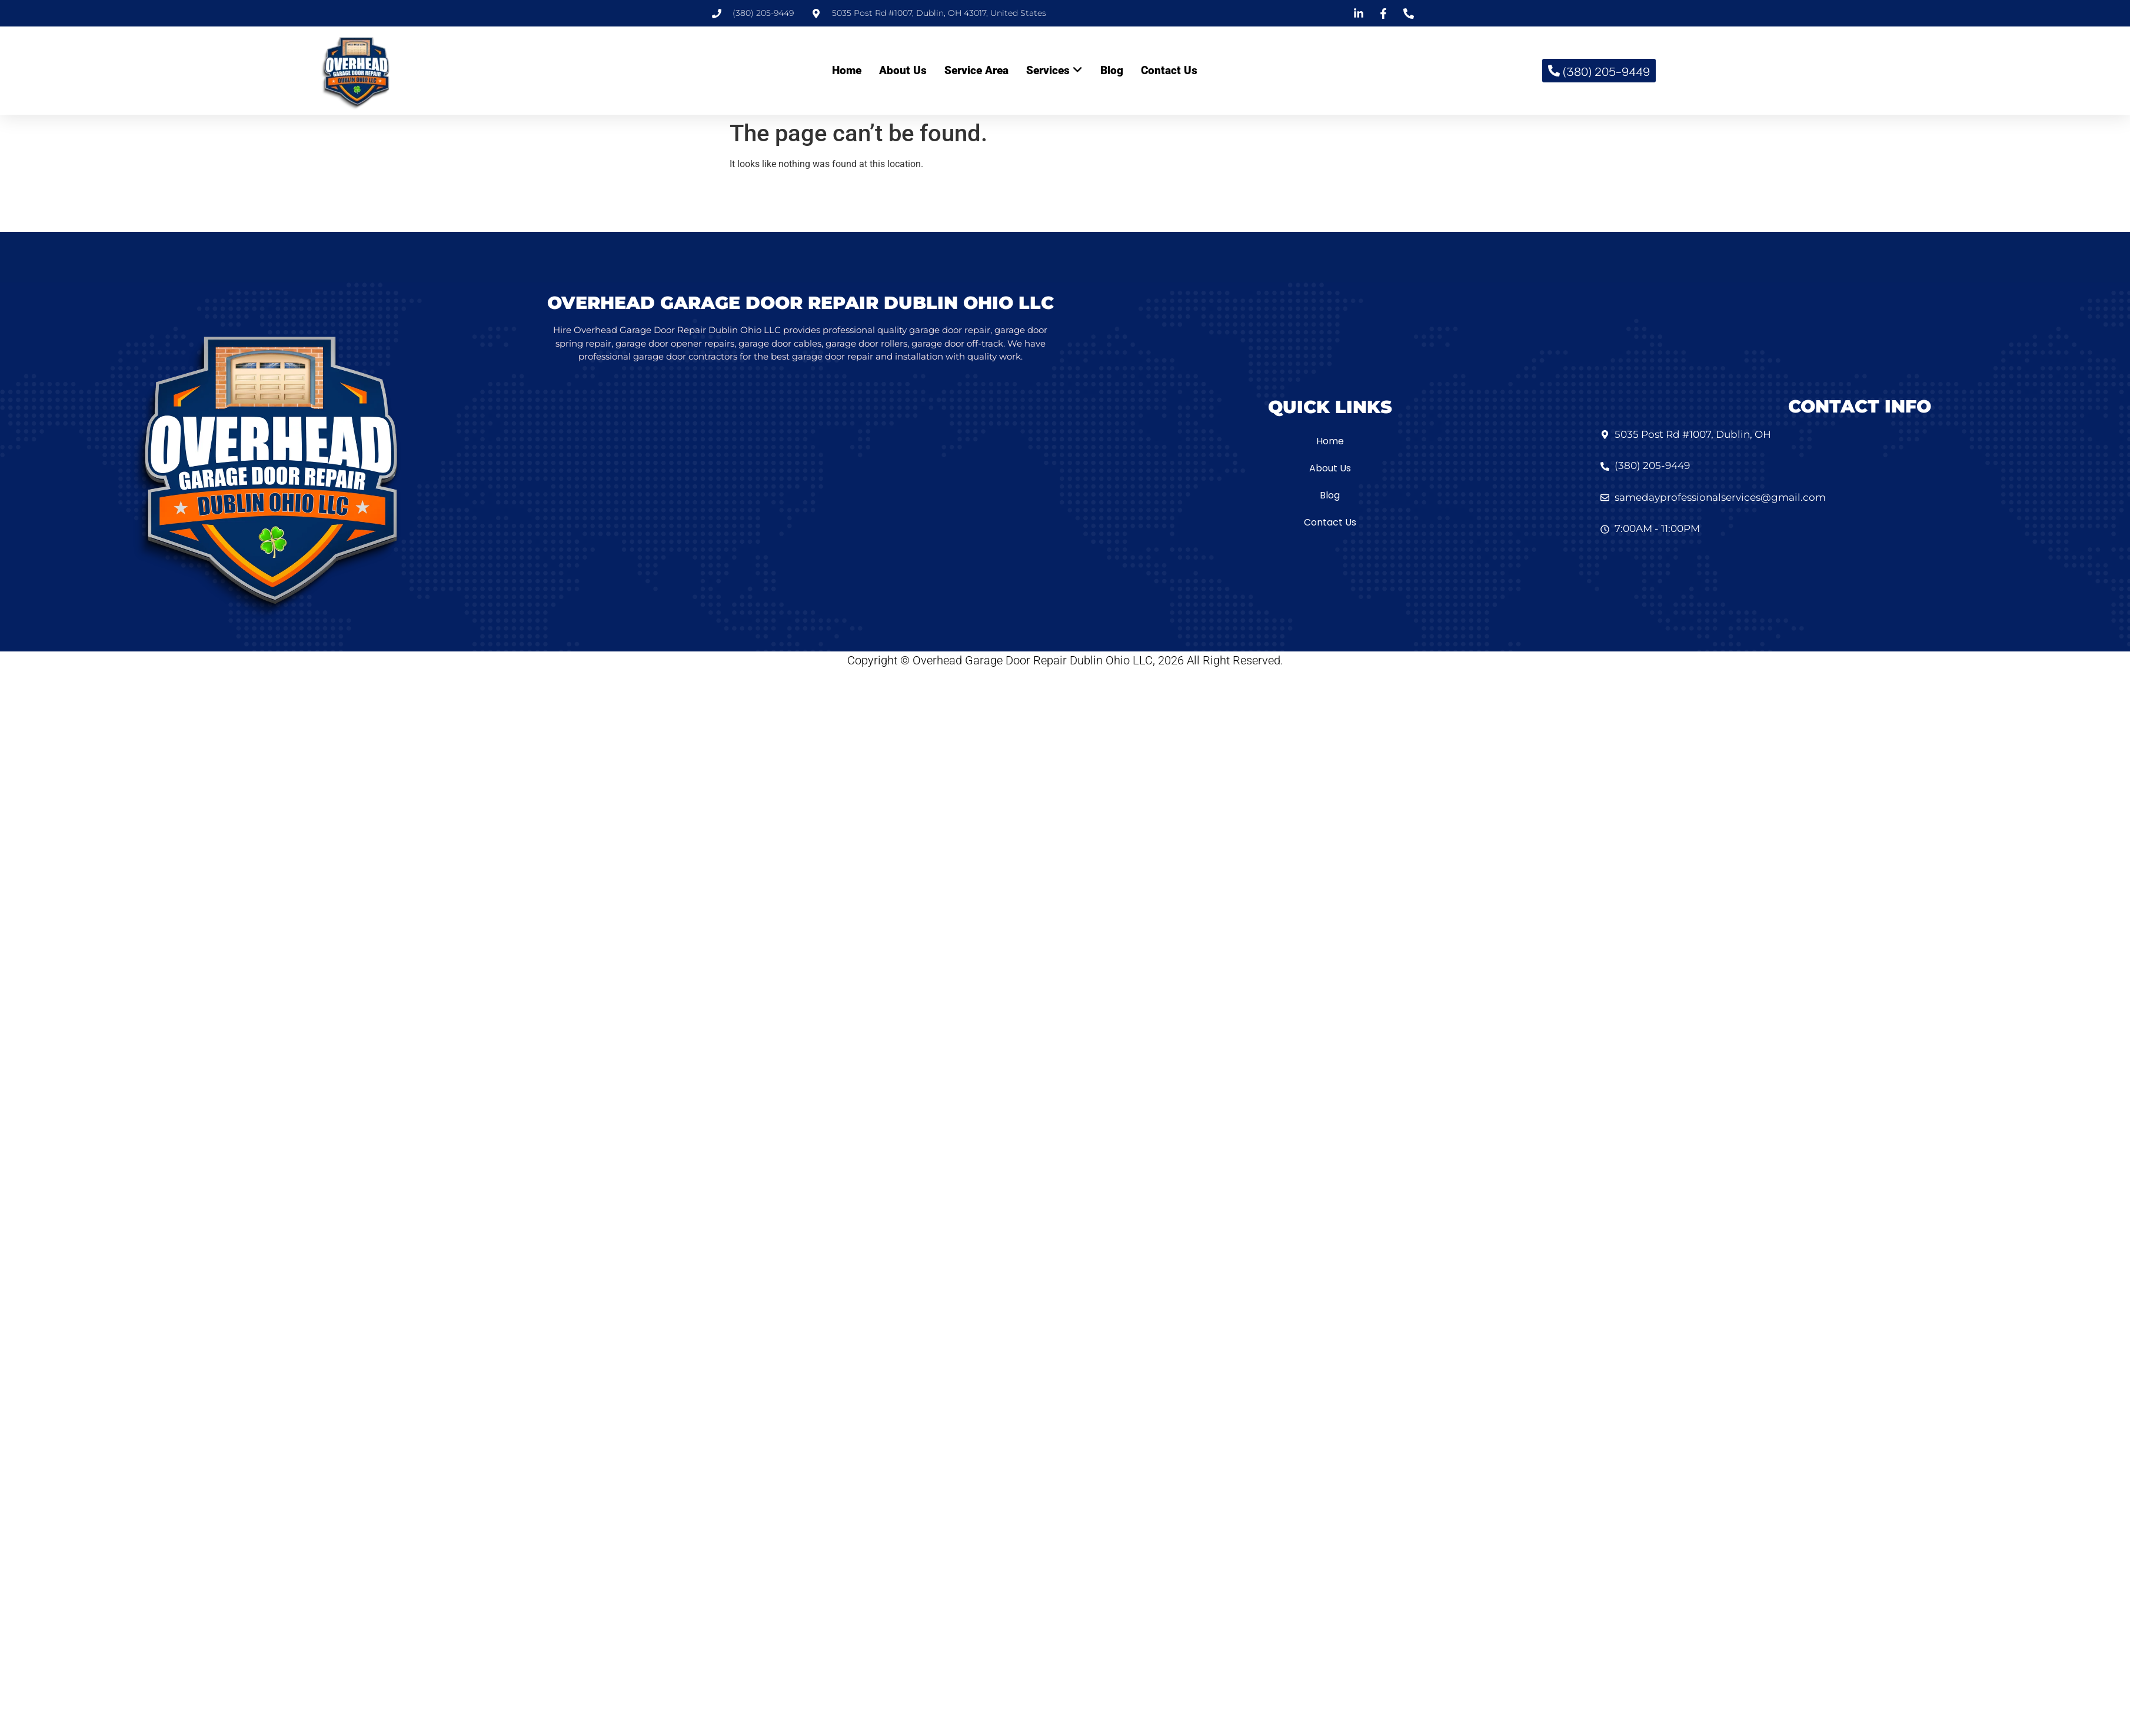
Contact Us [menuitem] (1169, 70)
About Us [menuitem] (903, 70)
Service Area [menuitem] (976, 70)
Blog (1330, 495)
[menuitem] (1054, 70)
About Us (1330, 468)
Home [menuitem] (846, 70)
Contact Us (1330, 522)
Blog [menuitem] (1111, 70)
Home (1330, 441)
